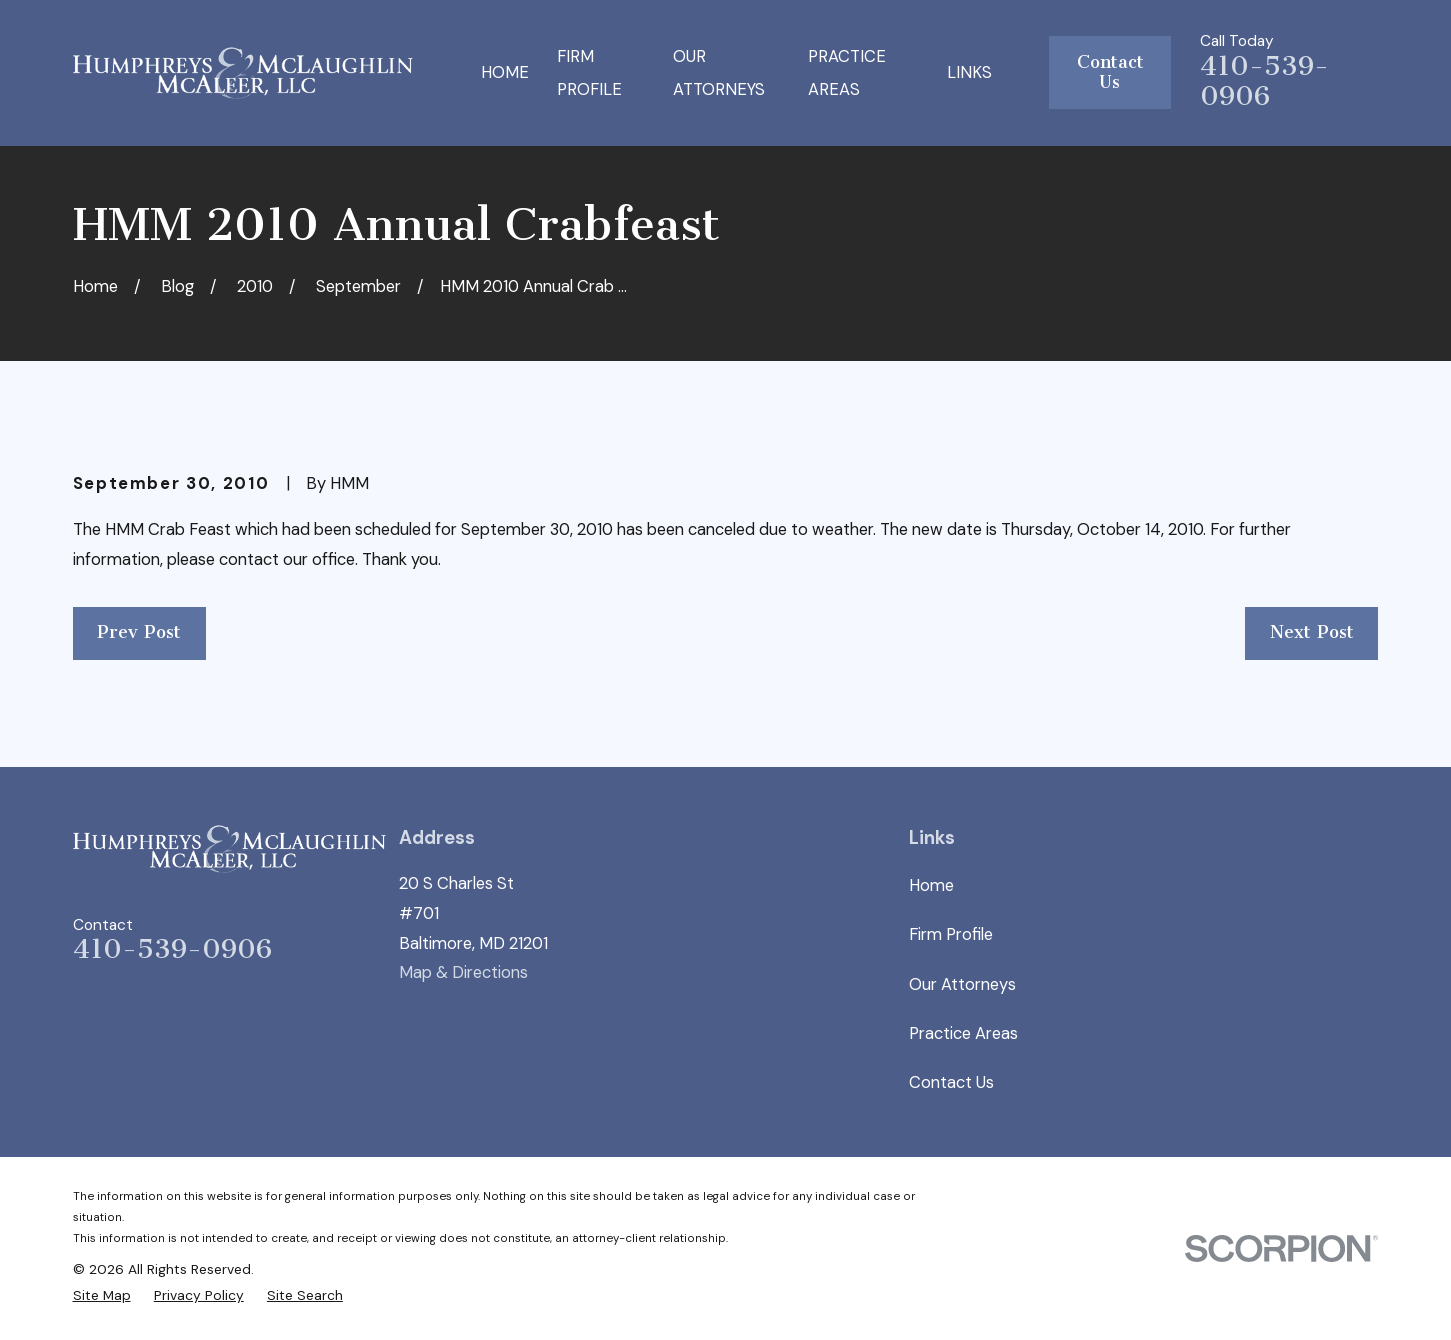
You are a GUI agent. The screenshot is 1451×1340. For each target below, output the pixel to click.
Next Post (1312, 632)
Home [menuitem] (505, 72)
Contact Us (1110, 72)
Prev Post (139, 632)
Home (931, 885)
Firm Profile (951, 934)
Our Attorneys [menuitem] (719, 73)
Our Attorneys (962, 984)
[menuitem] (102, 1296)
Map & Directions (463, 972)
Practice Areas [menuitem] (847, 73)
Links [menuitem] (969, 72)
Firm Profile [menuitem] (589, 73)
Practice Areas (963, 1033)
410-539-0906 (1264, 81)
